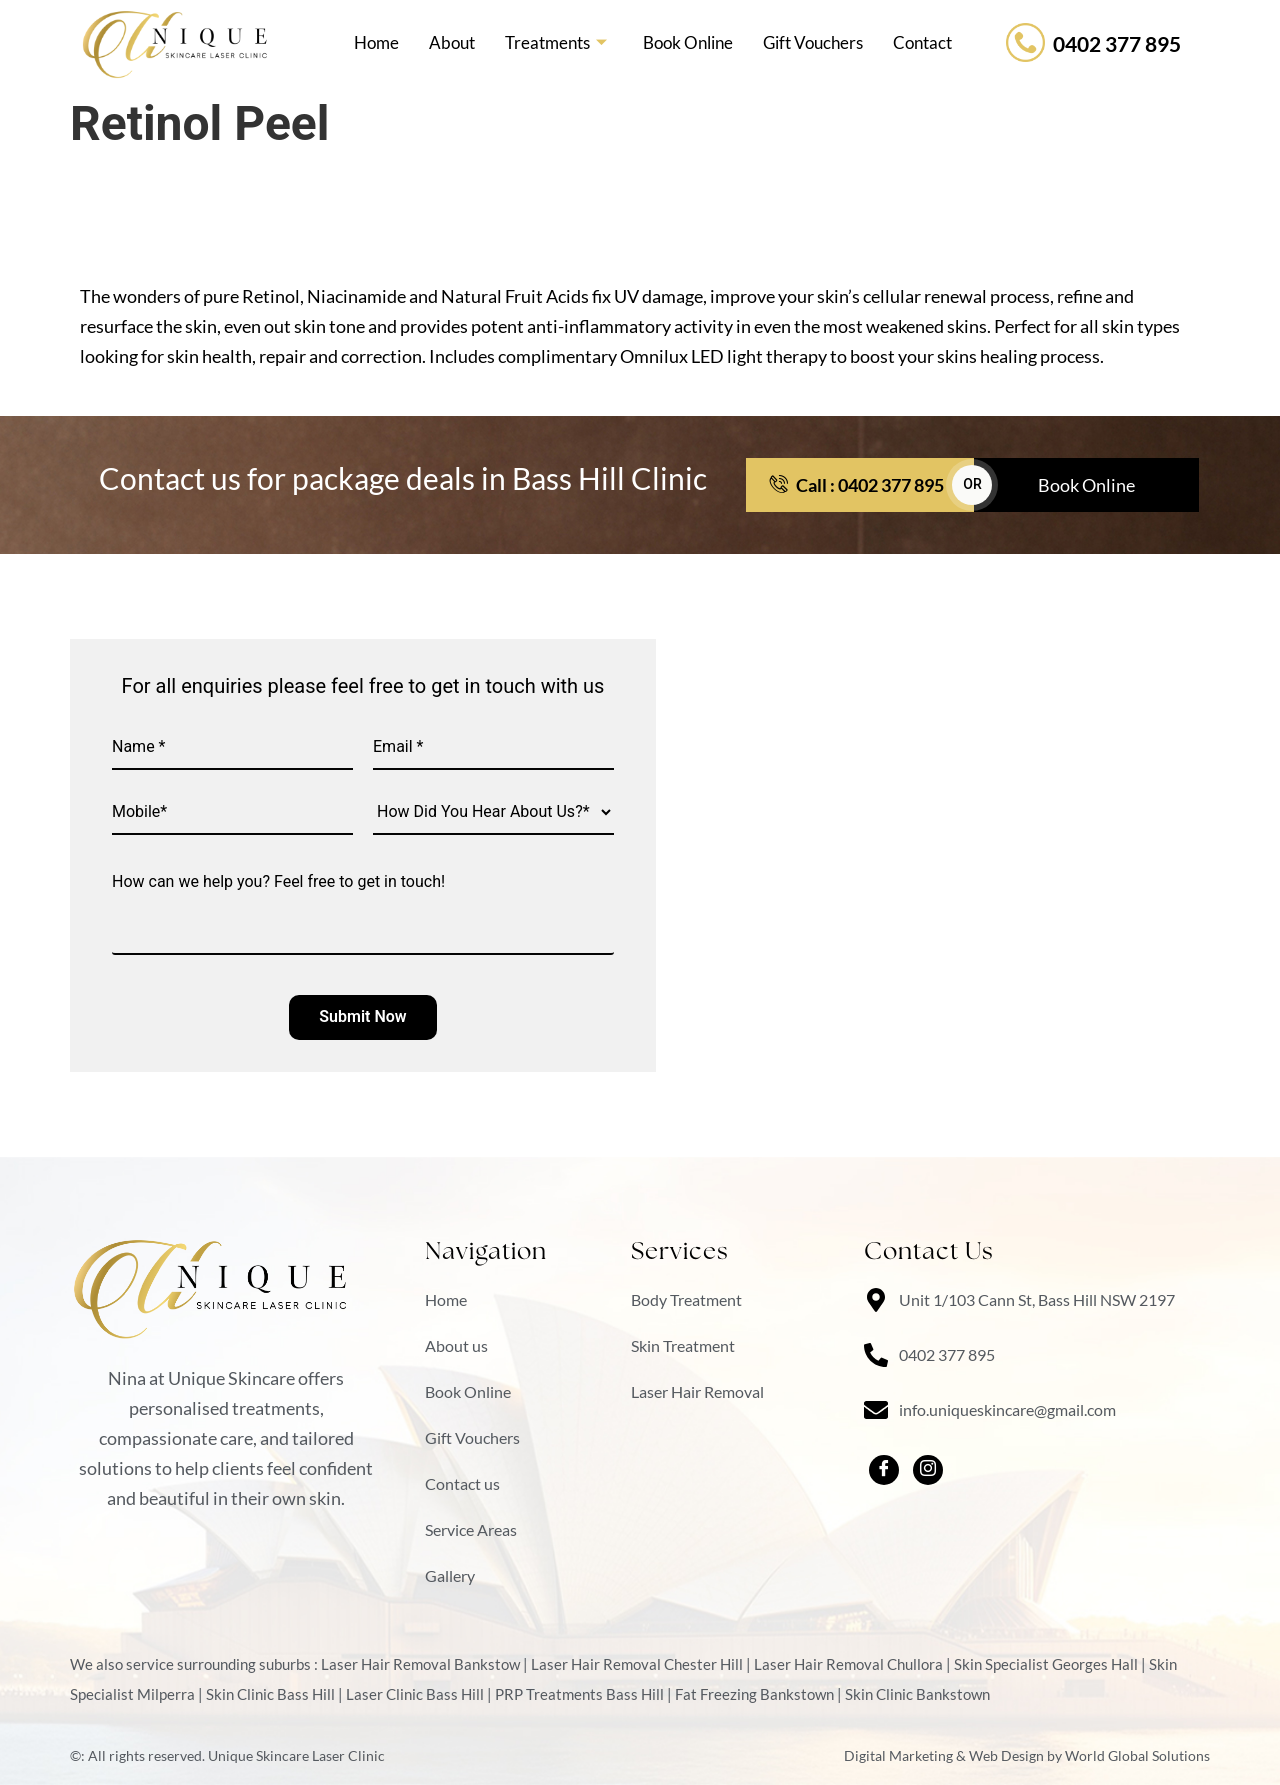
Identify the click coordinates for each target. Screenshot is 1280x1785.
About (452, 42)
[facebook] (884, 1470)
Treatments (556, 43)
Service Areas (471, 1529)
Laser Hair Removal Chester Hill (637, 1664)
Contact (922, 42)
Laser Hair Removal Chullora (848, 1664)
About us (456, 1345)
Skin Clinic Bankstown (917, 1694)
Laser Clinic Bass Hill (415, 1694)
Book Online (688, 42)
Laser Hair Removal (697, 1391)
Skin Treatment (683, 1345)
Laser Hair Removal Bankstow (420, 1664)
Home (376, 42)
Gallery (450, 1575)
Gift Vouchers (813, 42)
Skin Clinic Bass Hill (270, 1694)
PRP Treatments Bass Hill (579, 1694)
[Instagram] (928, 1470)
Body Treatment (686, 1299)
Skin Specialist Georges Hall (1046, 1664)
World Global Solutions (1137, 1755)
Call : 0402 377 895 (857, 485)
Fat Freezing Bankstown (754, 1694)
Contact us (462, 1483)
